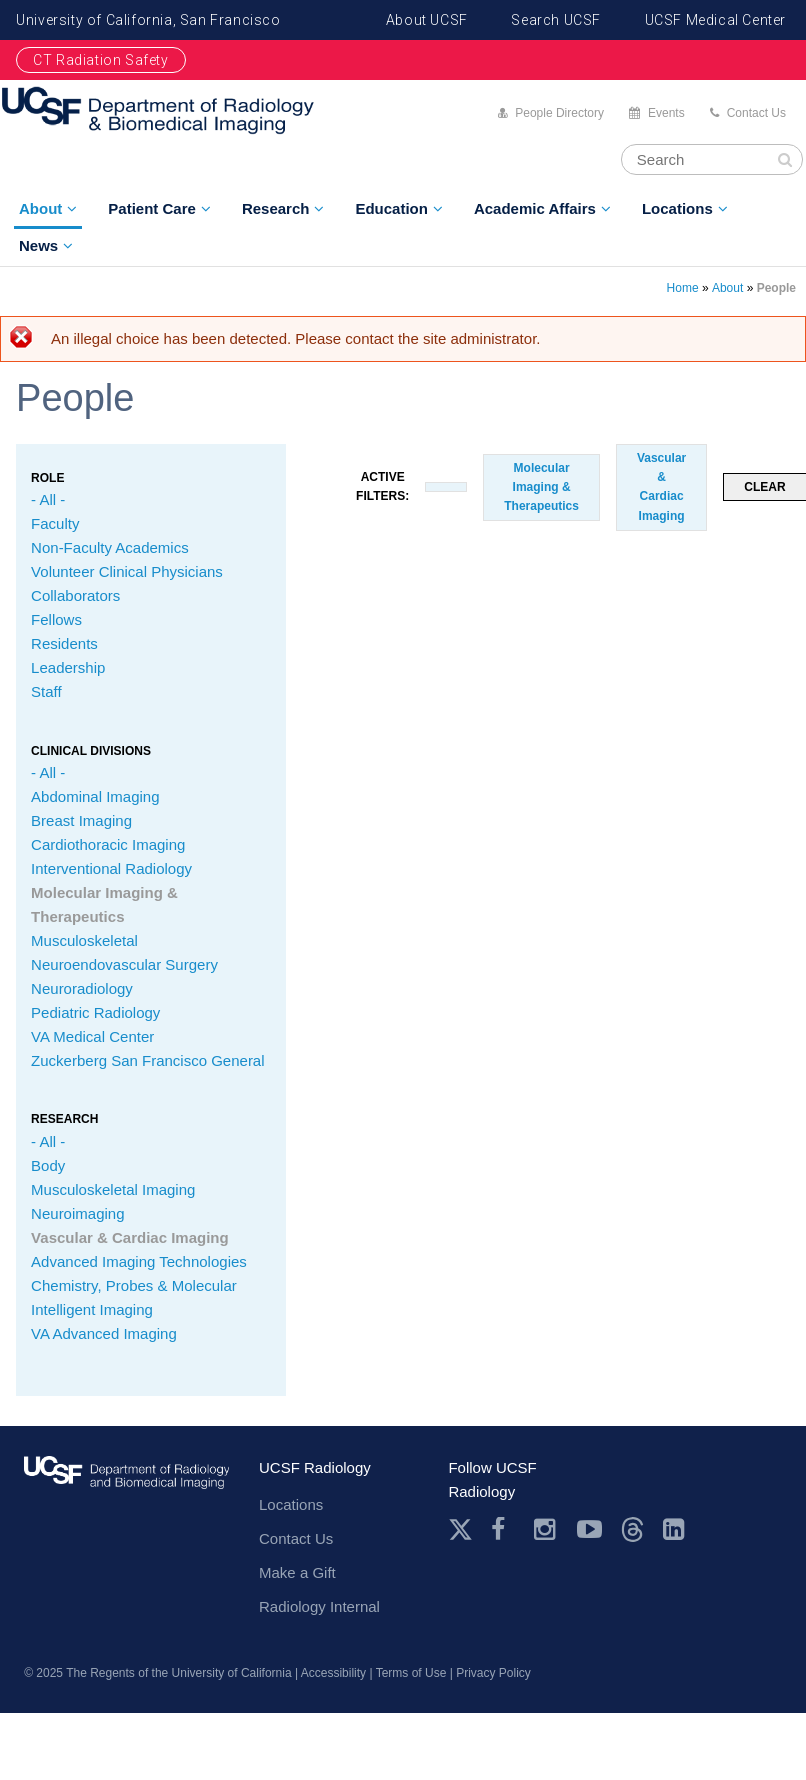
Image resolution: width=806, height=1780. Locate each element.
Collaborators (75, 595)
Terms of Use (411, 1673)
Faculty (55, 523)
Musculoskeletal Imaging (113, 1189)
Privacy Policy (493, 1673)
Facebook (503, 1529)
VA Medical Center (92, 1036)
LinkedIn (675, 1529)
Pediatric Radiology (95, 1012)
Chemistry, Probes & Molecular (134, 1285)
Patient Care (152, 208)
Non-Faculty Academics (110, 547)
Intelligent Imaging (92, 1309)
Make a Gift (297, 1572)
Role (47, 478)
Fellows (56, 619)
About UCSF (427, 20)
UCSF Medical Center (715, 20)
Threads (632, 1529)
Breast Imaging (81, 820)
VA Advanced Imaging (104, 1333)
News (38, 245)
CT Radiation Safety (100, 60)
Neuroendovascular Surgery (124, 964)
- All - (48, 499)
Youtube (589, 1529)
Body (48, 1165)
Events (666, 113)
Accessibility (333, 1673)
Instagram (546, 1529)
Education (391, 208)
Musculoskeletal (84, 940)
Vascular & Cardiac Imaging (130, 1237)
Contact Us (756, 113)
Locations (677, 208)
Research (276, 208)
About (40, 208)
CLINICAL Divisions (91, 751)
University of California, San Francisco (148, 20)
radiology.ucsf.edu (126, 1488)
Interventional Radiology (111, 868)
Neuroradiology (82, 988)
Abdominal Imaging (95, 796)
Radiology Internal (319, 1606)
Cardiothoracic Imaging (108, 844)
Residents (64, 643)
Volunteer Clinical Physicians (127, 571)
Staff (46, 691)
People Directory (559, 113)
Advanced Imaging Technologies (139, 1261)
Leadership (68, 667)
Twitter (460, 1529)
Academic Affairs (535, 208)
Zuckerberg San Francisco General (147, 1060)
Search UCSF (556, 20)
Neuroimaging (77, 1213)
